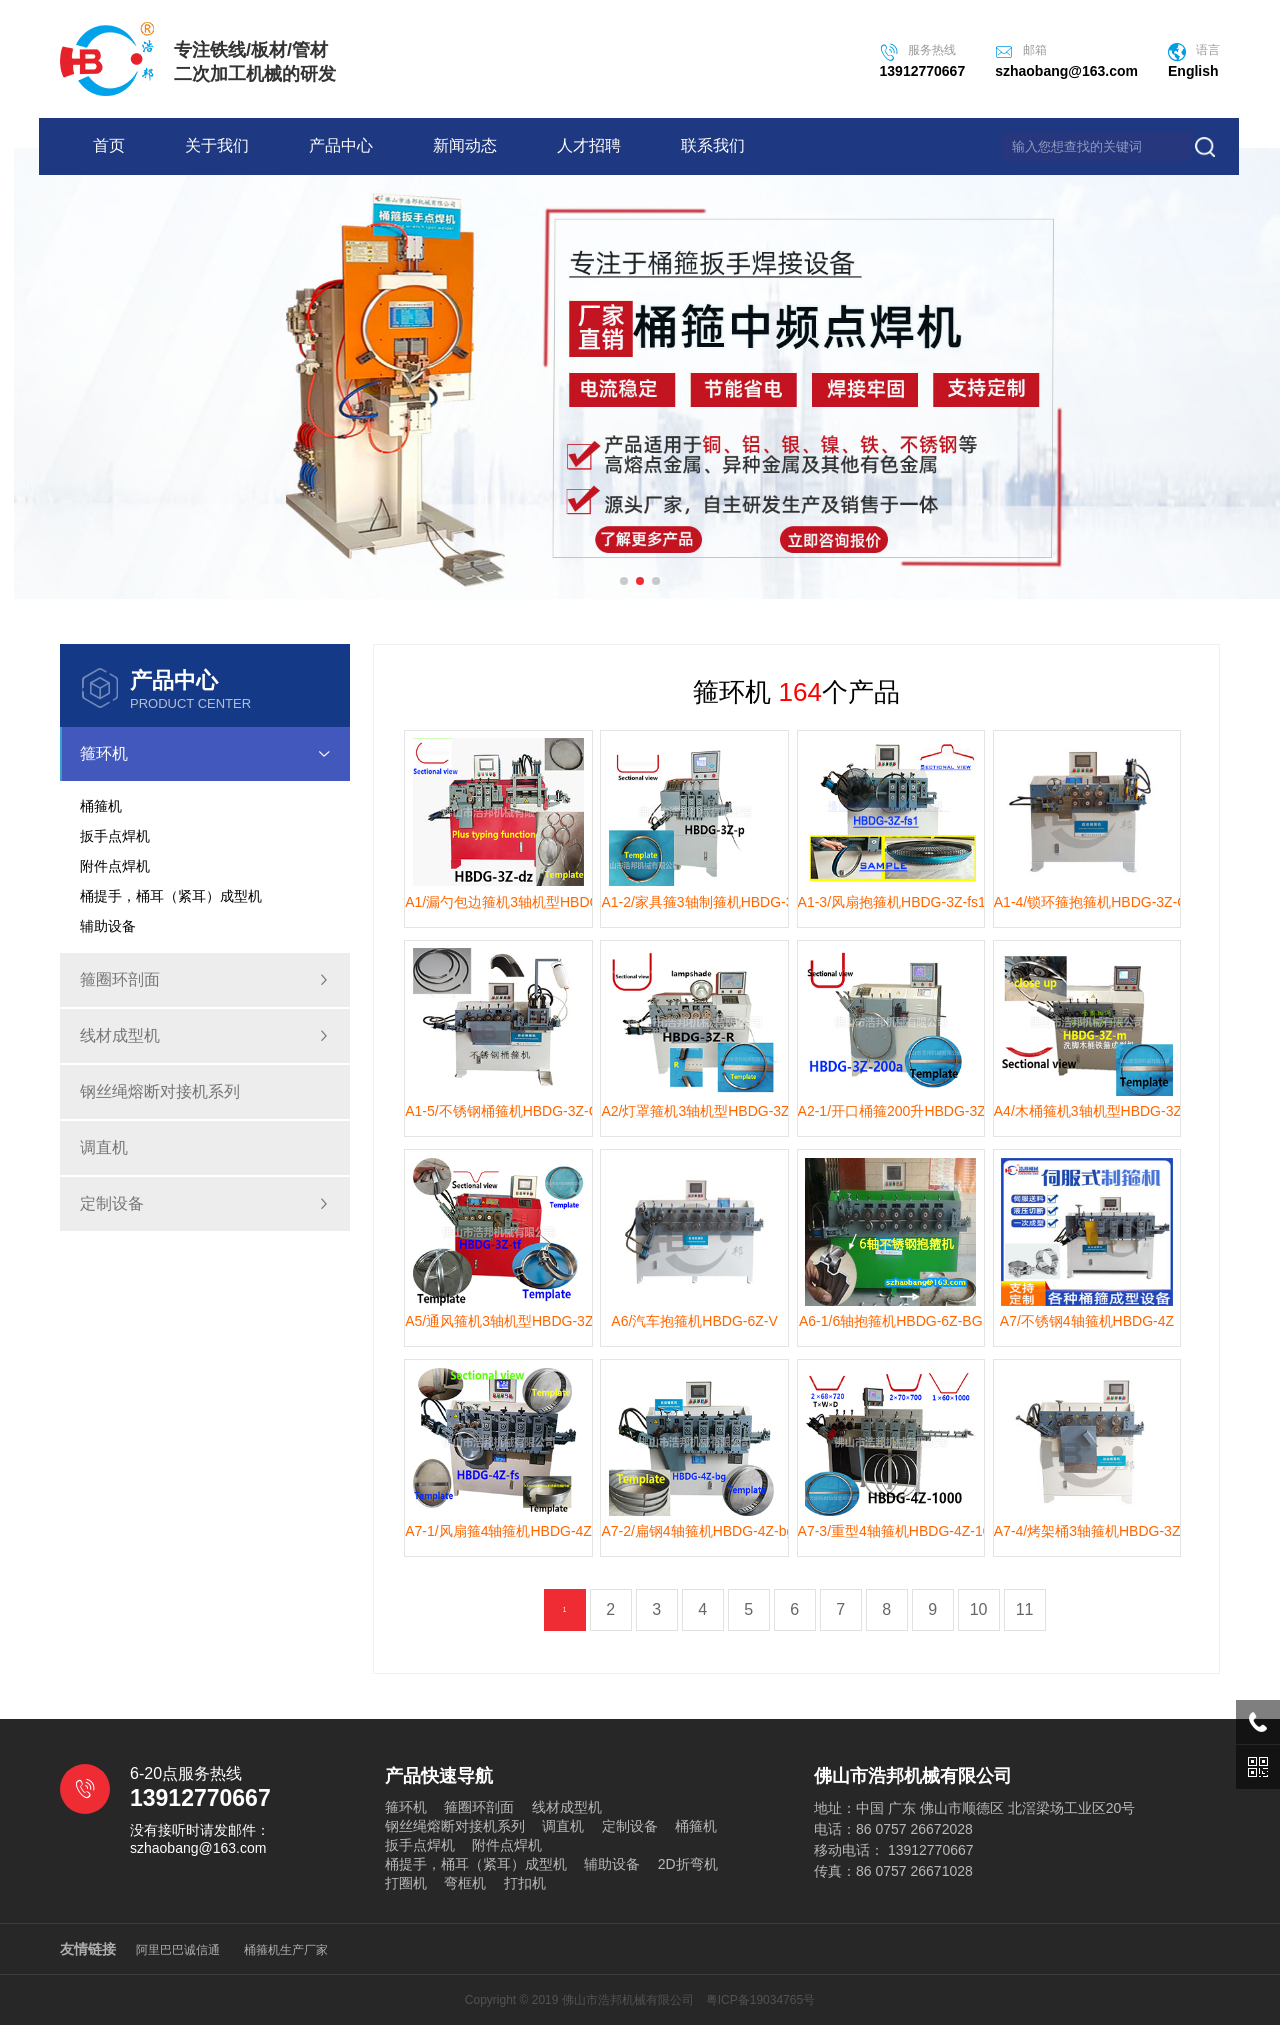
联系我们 (713, 145)
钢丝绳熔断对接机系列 (160, 1091)
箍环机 (215, 753)
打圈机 (406, 1883)
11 (1025, 1609)
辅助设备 (612, 1864)
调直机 (104, 1147)
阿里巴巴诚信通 (178, 1950)
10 (979, 1609)
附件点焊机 (507, 1845)
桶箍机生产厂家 (286, 1950)
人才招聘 (589, 145)
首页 (109, 145)
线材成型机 (205, 1036)
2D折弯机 (688, 1864)
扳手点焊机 (420, 1845)
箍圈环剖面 (205, 980)
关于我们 (217, 145)
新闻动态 (465, 145)
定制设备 (205, 1204)
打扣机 (525, 1883)
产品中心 (341, 145)
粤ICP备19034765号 (760, 2000)
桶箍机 (696, 1826)
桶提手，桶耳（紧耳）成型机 (476, 1864)
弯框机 (465, 1883)
